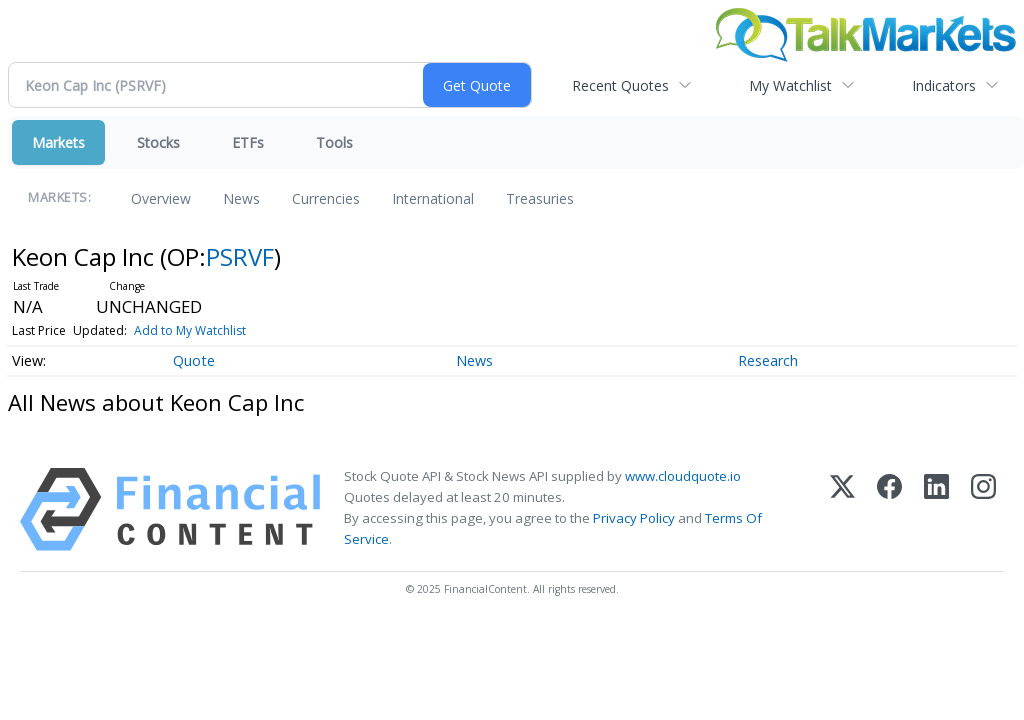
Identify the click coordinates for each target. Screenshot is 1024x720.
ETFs (248, 142)
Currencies (326, 198)
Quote (194, 360)
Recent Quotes (620, 85)
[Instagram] (983, 509)
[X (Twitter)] (842, 509)
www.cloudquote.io (683, 476)
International (433, 198)
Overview (161, 198)
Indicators (944, 85)
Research (768, 360)
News (241, 198)
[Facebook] (889, 509)
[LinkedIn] (936, 509)
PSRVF (240, 256)
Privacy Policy (634, 518)
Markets (58, 142)
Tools (334, 142)
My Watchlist (790, 85)
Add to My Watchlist (190, 330)
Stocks (158, 142)
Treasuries (540, 198)
